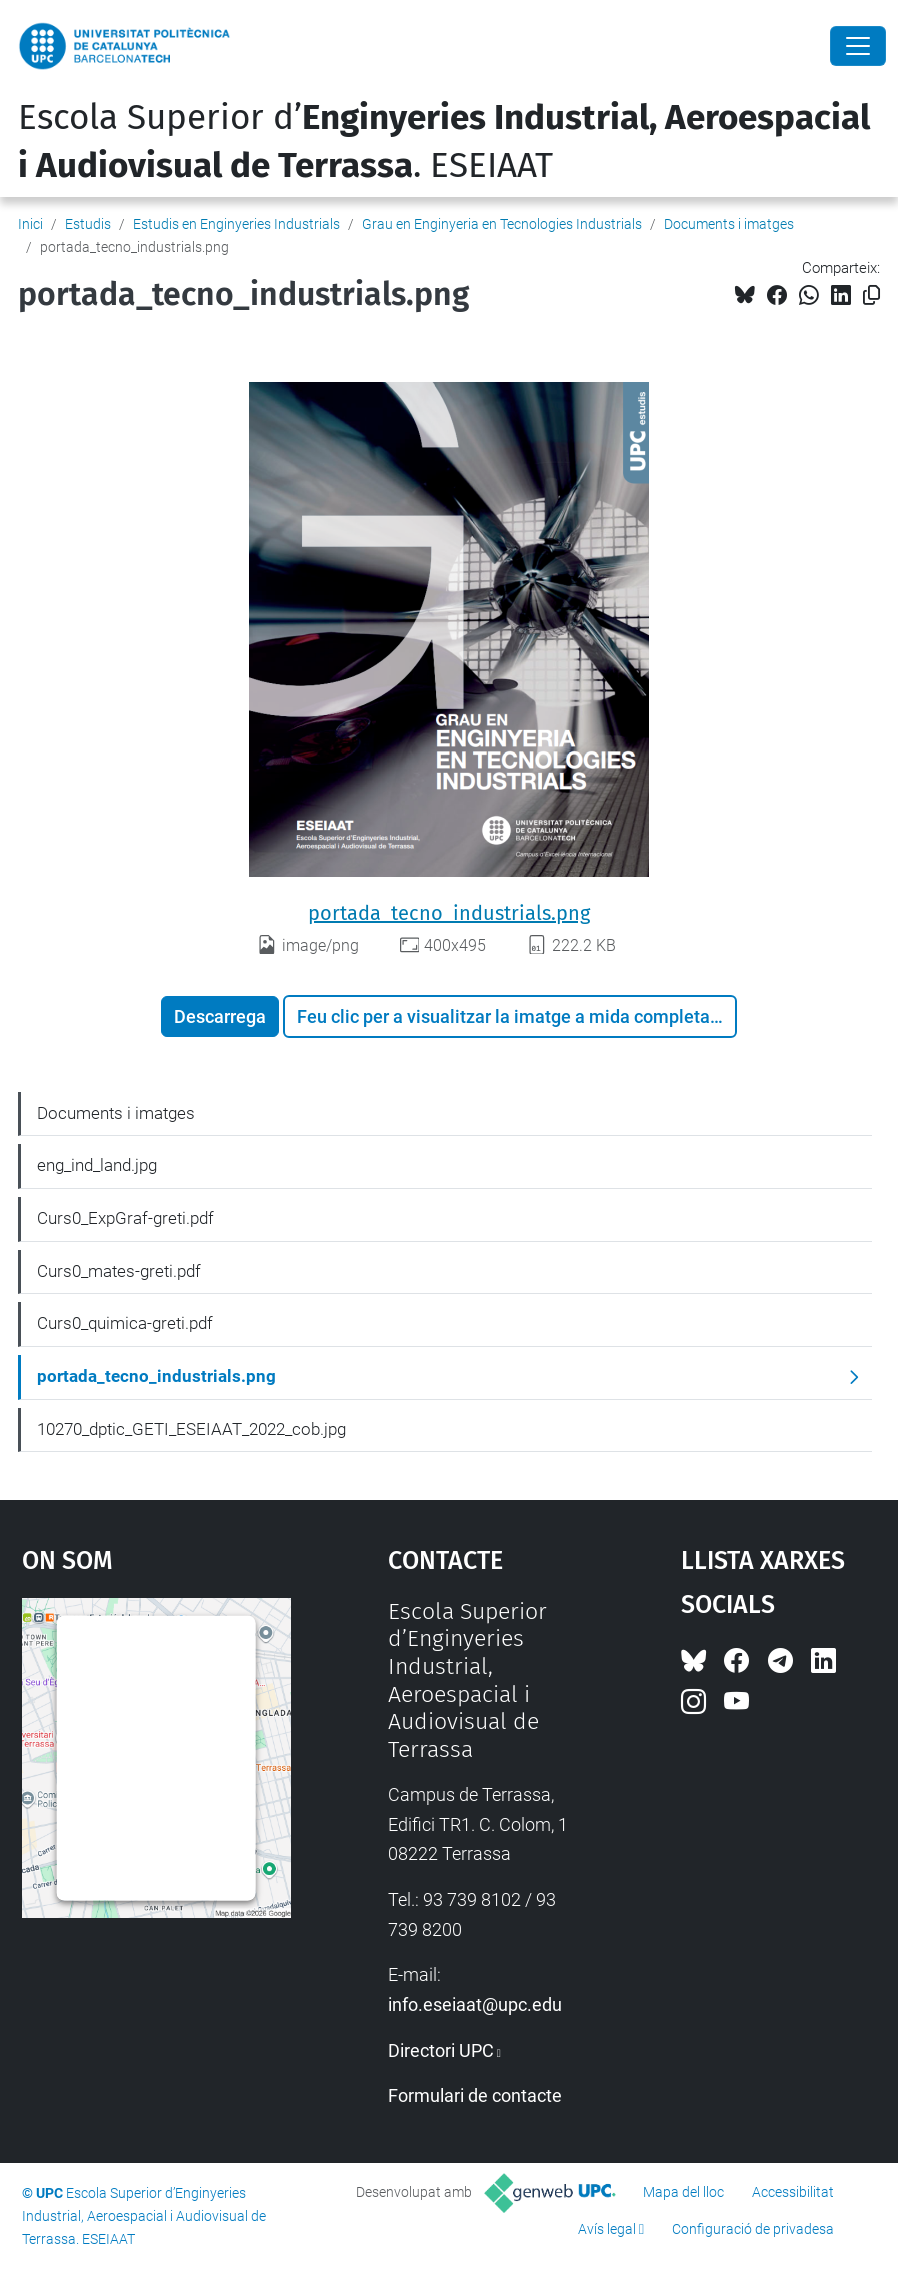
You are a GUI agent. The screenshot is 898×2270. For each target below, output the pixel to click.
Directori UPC (441, 2050)
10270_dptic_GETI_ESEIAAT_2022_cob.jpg (191, 1429)
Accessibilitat (793, 2192)
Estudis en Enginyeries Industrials (236, 224)
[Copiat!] (871, 295)
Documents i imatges (729, 224)
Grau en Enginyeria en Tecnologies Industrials (502, 224)
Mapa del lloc (683, 2192)
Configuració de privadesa (753, 2229)
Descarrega (220, 1016)
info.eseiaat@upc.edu (475, 2004)
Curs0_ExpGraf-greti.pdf (125, 1218)
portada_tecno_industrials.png (449, 913)
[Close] (858, 46)
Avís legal (607, 2229)
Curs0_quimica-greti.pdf (125, 1323)
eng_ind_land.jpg (97, 1165)
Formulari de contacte (475, 2095)
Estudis (88, 224)
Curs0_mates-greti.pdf (119, 1271)
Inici (30, 224)
